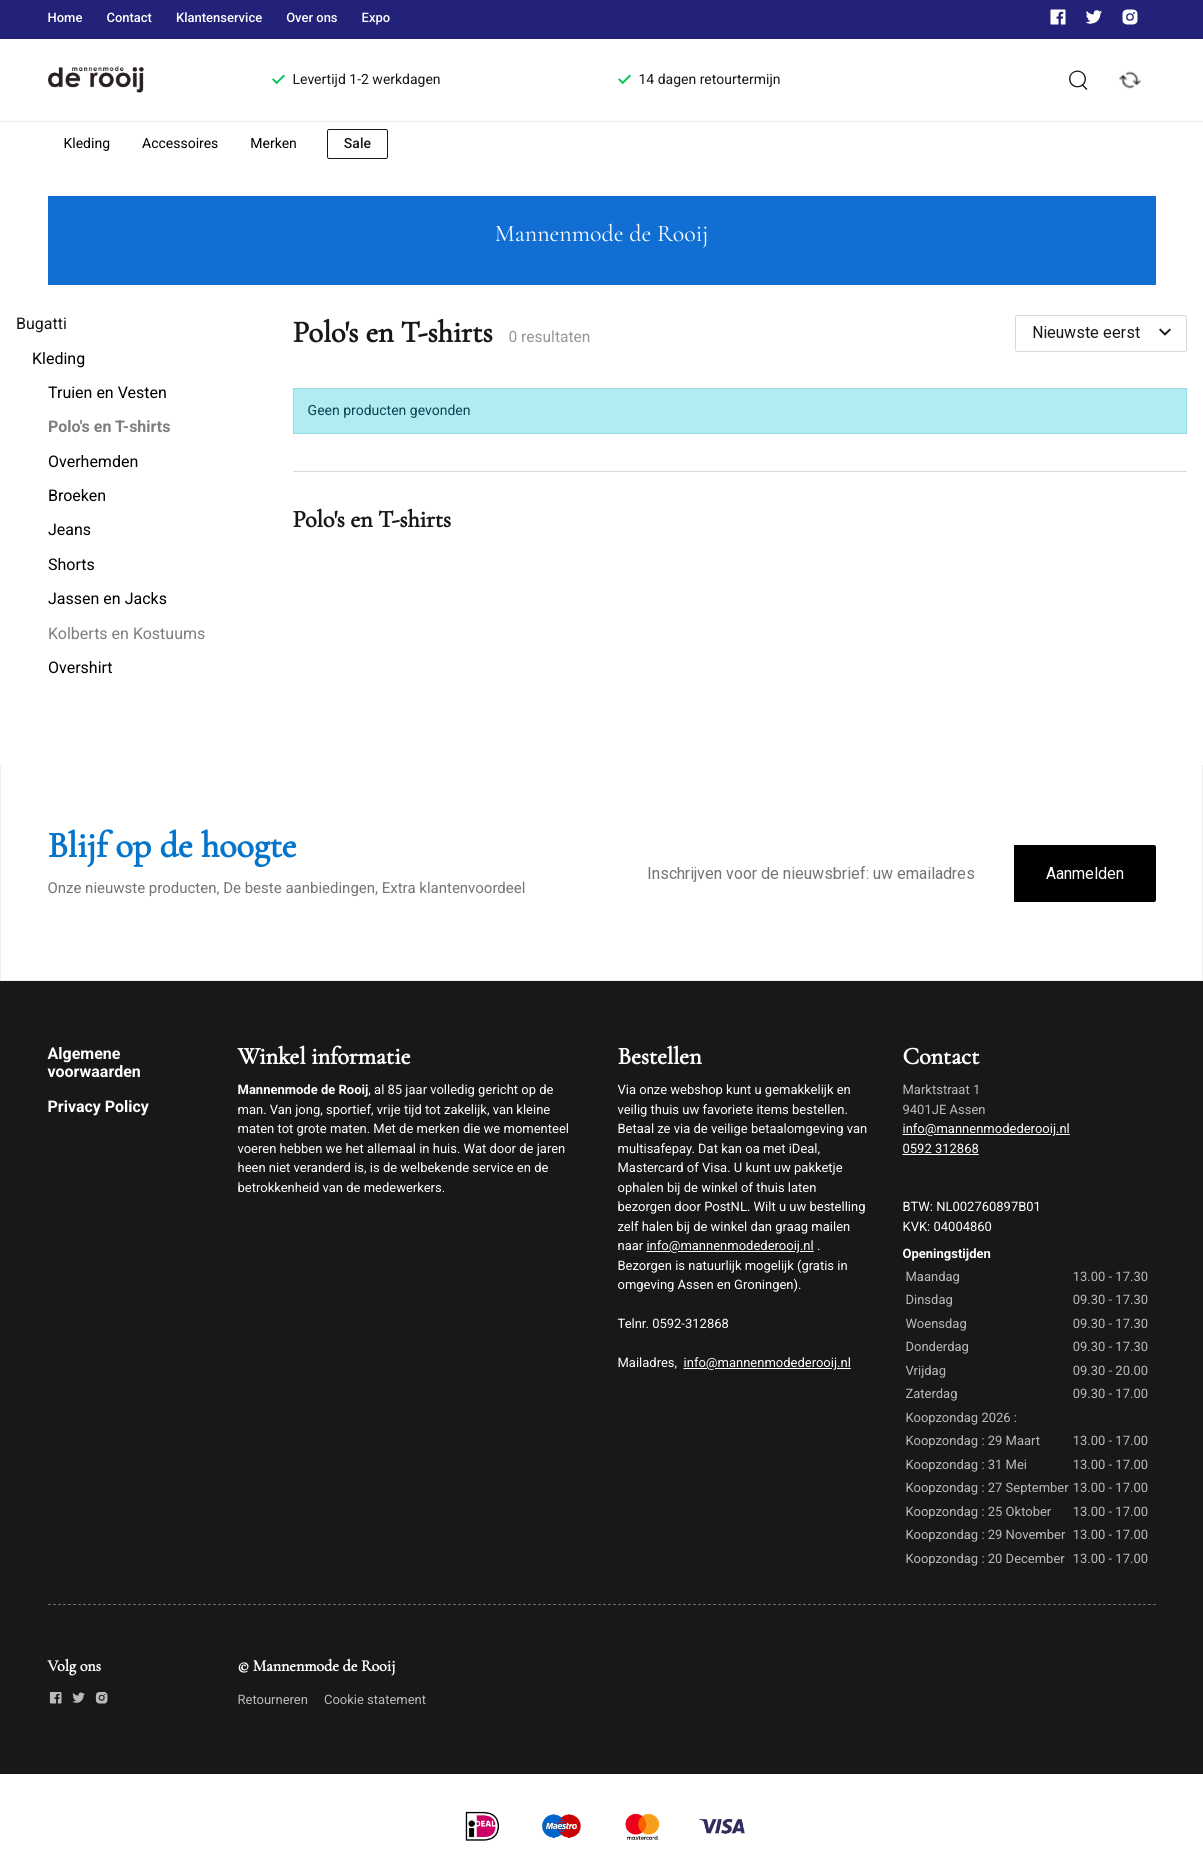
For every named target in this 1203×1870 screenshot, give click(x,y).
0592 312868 (941, 1149)
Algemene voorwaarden (94, 1062)
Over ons (311, 18)
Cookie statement (375, 1700)
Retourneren (273, 1700)
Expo (376, 18)
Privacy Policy (98, 1106)
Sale (357, 144)
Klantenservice (219, 18)
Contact (129, 18)
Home (65, 18)
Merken (273, 144)
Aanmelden (1085, 873)
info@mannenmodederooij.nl (729, 1246)
